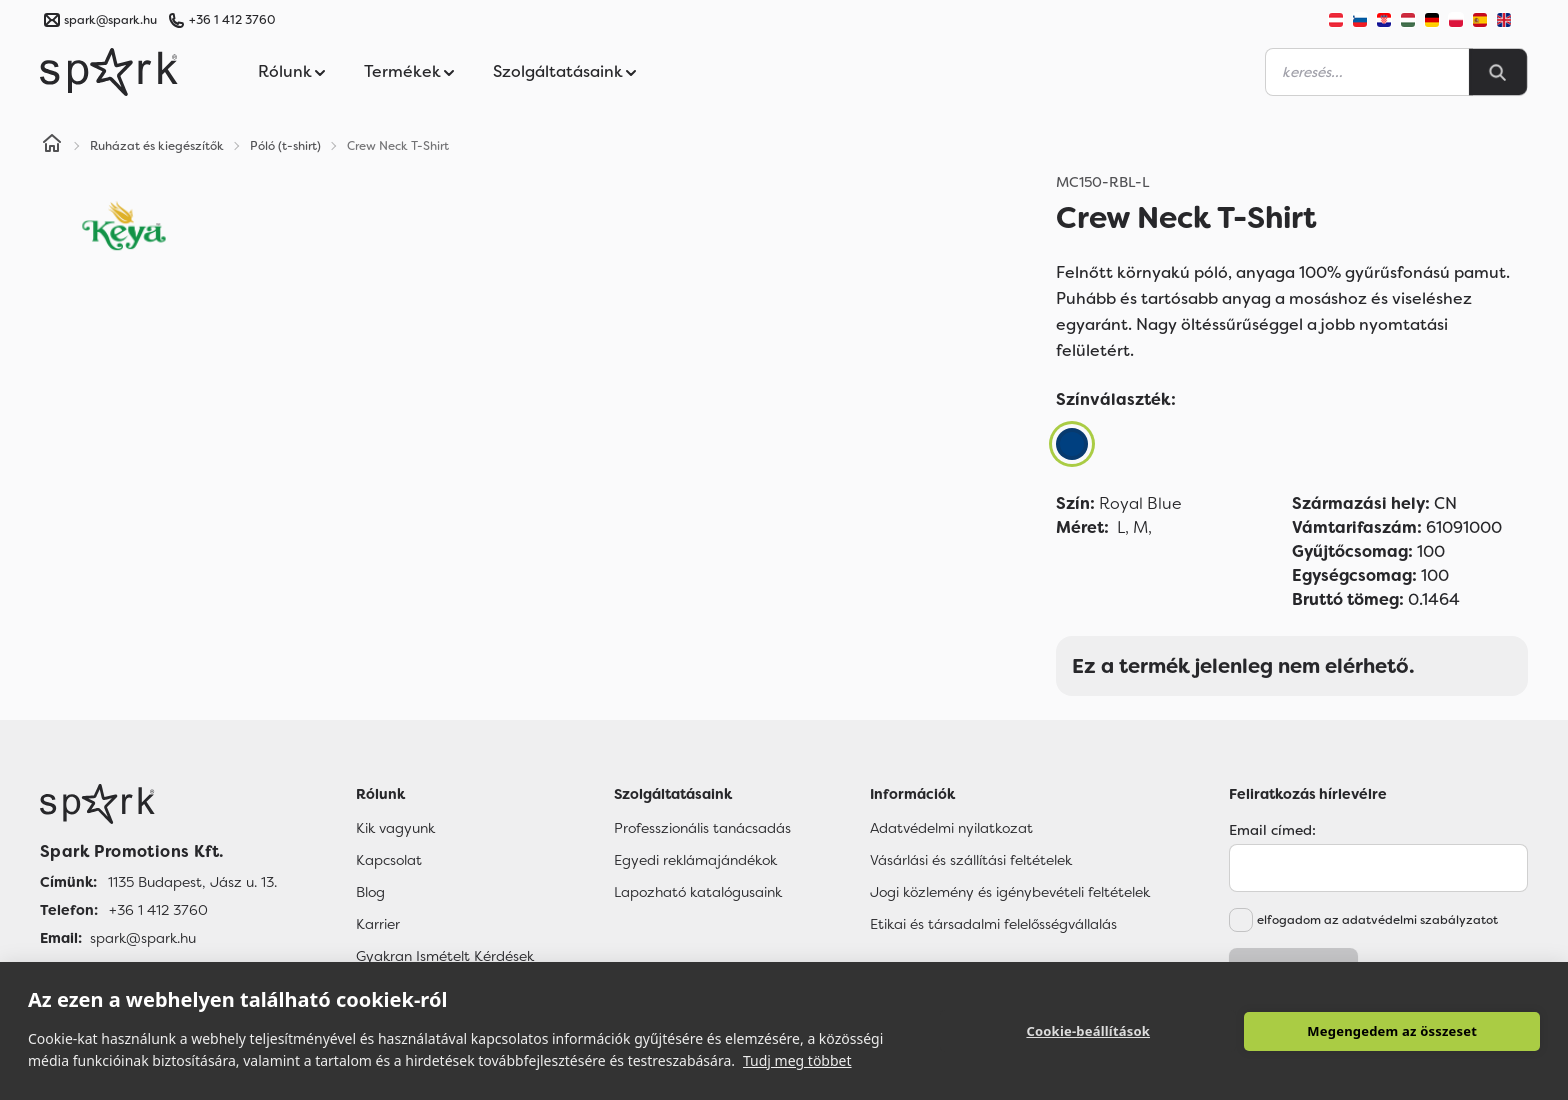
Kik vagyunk (395, 828)
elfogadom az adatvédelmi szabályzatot (1377, 920)
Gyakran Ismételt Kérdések (445, 956)
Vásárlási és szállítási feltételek (971, 860)
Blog (370, 892)
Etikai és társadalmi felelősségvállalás (993, 924)
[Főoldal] (158, 804)
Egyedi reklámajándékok (695, 860)
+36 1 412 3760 (232, 20)
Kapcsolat (389, 860)
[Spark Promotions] (109, 72)
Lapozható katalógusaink (698, 892)
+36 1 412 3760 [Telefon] (158, 910)
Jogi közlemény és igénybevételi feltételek (1010, 892)
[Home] (52, 146)
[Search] (1498, 72)
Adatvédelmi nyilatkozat (951, 828)
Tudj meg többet (797, 1060)
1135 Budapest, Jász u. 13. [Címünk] (192, 882)
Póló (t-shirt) (285, 146)
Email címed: (1272, 830)
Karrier (378, 924)
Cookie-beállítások (1088, 1031)
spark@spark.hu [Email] (143, 938)
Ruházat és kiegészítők (157, 146)
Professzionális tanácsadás (702, 828)
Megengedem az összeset (1392, 1031)
